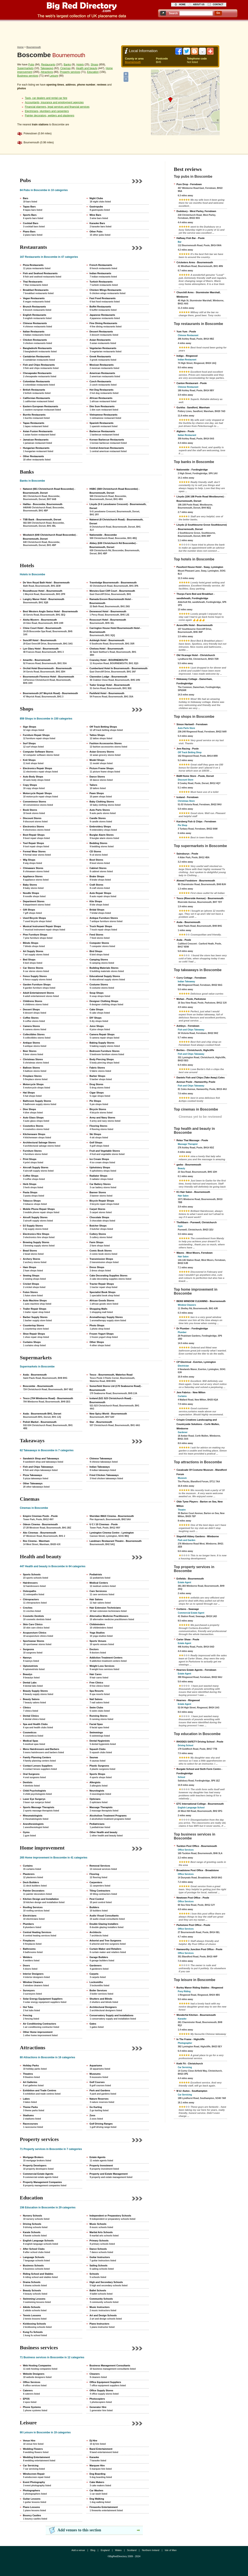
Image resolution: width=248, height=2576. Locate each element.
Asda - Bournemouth (35, 1374)
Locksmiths (96, 1982)
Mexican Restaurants (102, 364)
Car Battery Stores (100, 1184)
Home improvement (42, 1848)
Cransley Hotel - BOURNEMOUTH (109, 660)
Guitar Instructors (100, 2257)
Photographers (31, 2490)
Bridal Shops (97, 909)
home (182, 4)
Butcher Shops (98, 1225)
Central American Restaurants (107, 448)
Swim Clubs (96, 1707)
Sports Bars (30, 215)
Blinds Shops (30, 943)
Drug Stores (96, 1084)
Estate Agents (98, 2157)
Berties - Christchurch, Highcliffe (195, 1050)
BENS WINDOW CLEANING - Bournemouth (201, 1301)
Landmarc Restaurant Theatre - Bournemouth (116, 1541)
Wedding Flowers (33, 2449)
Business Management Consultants (110, 2365)
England (105, 2550)
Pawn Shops (97, 793)
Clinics (27, 1707)
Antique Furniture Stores (104, 918)
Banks (67, 64)
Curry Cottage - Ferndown (191, 977)
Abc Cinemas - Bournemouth (39, 1532)
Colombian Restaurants (36, 381)
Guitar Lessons (32, 2498)
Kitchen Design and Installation (41, 1899)
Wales (118, 2550)
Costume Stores (99, 984)
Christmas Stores (33, 1059)
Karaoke (94, 2457)
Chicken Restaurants (35, 340)
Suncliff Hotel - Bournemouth (40, 640)
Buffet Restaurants (100, 306)
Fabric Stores (97, 1067)
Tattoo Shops (97, 735)
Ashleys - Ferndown (188, 1026)
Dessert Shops (31, 1009)
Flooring (94, 1874)
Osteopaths (29, 1591)
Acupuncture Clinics (34, 1632)
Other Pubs (96, 231)
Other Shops (97, 1342)
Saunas (94, 1757)
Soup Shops (97, 992)
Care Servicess (98, 1591)
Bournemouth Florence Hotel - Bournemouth (48, 676)
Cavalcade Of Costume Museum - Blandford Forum (202, 1472)
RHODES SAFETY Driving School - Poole (200, 1741)
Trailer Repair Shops (34, 1308)
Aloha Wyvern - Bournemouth (40, 619)
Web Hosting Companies (37, 2365)
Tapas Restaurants (33, 423)
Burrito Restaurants (34, 414)
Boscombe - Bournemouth (38, 1386)
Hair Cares (96, 1674)
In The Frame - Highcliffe (191, 2039)
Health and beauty (86, 68)
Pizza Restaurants (33, 265)
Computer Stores (99, 943)
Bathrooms (29, 1949)
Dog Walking (97, 2498)
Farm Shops (97, 1242)
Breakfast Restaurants (36, 290)
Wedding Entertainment (36, 2457)
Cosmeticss (30, 1732)
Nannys (27, 1657)
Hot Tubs (28, 2007)
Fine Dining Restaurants (103, 323)
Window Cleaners (33, 1982)
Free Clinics (96, 1682)
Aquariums (96, 2065)
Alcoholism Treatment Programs (108, 1815)
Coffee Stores (31, 1017)
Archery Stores (31, 1259)
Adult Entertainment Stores (38, 992)
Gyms (26, 1832)
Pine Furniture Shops (35, 934)
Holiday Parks (31, 2065)
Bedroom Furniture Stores (105, 1051)
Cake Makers (97, 2482)
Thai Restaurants (33, 281)
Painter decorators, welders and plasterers (49, 115)
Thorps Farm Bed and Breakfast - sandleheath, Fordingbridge (196, 596)
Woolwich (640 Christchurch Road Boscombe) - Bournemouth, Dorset (50, 536)
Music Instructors (100, 2307)
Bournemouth (33, 47)
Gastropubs (96, 206)
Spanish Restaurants (101, 423)
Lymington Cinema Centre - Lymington (112, 1532)
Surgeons (28, 1649)
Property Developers (35, 2165)
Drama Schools (32, 2282)
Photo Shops (97, 1325)
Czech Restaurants (100, 381)
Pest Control (97, 1899)
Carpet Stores (97, 1209)
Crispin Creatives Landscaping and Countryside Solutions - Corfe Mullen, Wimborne (198, 1424)
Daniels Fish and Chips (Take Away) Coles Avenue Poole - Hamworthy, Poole (201, 1079)
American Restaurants (102, 373)
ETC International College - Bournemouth (200, 1803)
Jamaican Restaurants (36, 439)
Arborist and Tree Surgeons (105, 1940)
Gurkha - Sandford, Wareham (193, 407)
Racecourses (30, 2123)
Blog (92, 2550)
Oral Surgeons (31, 1774)
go (218, 12)
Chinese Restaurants (35, 323)
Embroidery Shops (100, 826)
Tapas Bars (29, 206)
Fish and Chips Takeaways (38, 1466)
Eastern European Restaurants (40, 406)
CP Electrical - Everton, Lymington (196, 1362)
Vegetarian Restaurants (103, 348)
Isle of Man (171, 2550)
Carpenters (96, 1882)
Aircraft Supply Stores (35, 1167)
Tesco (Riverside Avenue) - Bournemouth (200, 898)
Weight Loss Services (102, 1666)
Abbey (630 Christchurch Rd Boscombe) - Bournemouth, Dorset (113, 545)
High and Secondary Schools (106, 2282)
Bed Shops (29, 959)
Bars (25, 198)
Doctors (94, 1649)
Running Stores (99, 1715)
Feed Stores (96, 934)
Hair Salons (96, 1599)
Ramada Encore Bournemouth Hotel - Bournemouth (111, 601)
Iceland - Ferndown (187, 797)
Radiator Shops (98, 1175)
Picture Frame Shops (102, 768)
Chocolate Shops (99, 1217)
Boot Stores (96, 859)
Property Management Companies (42, 2182)
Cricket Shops (31, 1284)
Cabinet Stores (98, 868)
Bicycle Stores (98, 1109)
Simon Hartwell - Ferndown (192, 724)
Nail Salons (96, 1699)
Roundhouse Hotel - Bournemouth (42, 591)
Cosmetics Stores (33, 1126)
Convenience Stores (34, 801)
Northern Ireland (150, 2550)
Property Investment (101, 2165)
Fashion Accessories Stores (106, 743)
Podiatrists (96, 1574)
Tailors (93, 785)
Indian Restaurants (100, 273)
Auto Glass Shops (33, 1117)
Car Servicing (31, 2465)
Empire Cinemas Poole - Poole (40, 1516)
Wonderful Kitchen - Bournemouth (196, 2015)
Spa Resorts (97, 1691)
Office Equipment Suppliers (105, 2382)
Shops (94, 64)
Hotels (80, 64)
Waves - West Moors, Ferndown (195, 1252)
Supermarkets (25, 68)
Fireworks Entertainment (104, 2507)
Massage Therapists (101, 1807)
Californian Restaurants (36, 398)
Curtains (28, 1865)
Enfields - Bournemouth (190, 1578)
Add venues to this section (79, 2530)
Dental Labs (30, 1682)
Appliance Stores (33, 876)
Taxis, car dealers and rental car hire (46, 98)
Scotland (131, 2550)
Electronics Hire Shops (36, 1234)
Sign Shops (29, 726)
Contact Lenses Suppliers (38, 1765)
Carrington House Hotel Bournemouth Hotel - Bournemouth (115, 630)
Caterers (28, 2390)
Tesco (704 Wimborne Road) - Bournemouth (48, 1398)
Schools (94, 2273)
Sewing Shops (31, 1275)
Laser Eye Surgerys (34, 1799)
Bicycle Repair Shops (102, 1200)
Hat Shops (29, 1092)
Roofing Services (33, 1907)
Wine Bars (95, 215)
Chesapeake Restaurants (37, 373)
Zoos (92, 2115)
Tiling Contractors (100, 1890)
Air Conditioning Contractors (39, 2023)
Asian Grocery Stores (102, 751)
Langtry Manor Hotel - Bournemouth (43, 599)
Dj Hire (93, 2440)
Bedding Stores (98, 843)
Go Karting (96, 2107)
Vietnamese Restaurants (104, 414)
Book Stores (30, 810)
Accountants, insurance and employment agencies (54, 102)
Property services (70, 72)
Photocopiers (97, 2398)
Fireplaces (29, 1940)
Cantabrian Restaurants (36, 356)
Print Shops (30, 1159)
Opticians (95, 1799)
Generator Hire (98, 2407)
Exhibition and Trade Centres (39, 2090)
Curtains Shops (32, 1342)
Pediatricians (97, 1824)
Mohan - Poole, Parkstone (191, 999)
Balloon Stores (31, 1067)
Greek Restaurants (100, 356)
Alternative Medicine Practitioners (109, 1616)
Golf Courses (97, 2082)
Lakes (26, 2098)
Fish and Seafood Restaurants (40, 273)
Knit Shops (29, 760)
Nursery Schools (32, 2215)
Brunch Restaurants (34, 306)
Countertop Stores (33, 1325)
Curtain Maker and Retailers (106, 1949)
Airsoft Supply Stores (35, 1217)
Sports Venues (98, 1641)
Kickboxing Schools (34, 2323)
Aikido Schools (31, 2307)
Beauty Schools (32, 2290)
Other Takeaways (33, 1483)
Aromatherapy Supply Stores (106, 1317)
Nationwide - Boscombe (103, 534)
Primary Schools (99, 2240)
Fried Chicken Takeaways (104, 1475)
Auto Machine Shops (35, 1300)
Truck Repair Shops (101, 926)
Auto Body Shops (33, 776)
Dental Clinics (31, 1715)
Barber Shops (97, 1076)
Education (93, 72)
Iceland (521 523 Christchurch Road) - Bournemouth (111, 1400)
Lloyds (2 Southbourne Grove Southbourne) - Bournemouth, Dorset (202, 526)
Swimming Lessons (34, 2298)
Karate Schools (32, 2232)
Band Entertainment (101, 2449)
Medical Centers (99, 1582)
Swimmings (96, 1732)
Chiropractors (31, 1599)
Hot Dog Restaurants (101, 389)
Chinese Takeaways (101, 1458)
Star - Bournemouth (101, 1422)
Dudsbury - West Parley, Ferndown (196, 211)
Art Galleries (30, 2082)
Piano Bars (29, 231)
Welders (27, 1957)
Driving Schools (32, 2224)
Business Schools (33, 2265)
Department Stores (33, 901)
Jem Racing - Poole (188, 748)
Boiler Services (98, 1990)
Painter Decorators (33, 1890)
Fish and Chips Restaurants (39, 364)
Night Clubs (96, 198)
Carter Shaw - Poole (188, 1639)
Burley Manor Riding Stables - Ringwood (200, 1987)
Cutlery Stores (98, 1234)
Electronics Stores (33, 826)
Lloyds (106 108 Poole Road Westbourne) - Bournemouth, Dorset (201, 498)
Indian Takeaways (100, 1466)
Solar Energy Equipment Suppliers (43, 1998)
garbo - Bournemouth (189, 1164)
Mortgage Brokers (33, 2157)
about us (198, 4)
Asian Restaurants (100, 340)
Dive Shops (29, 1109)
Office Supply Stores (101, 2390)
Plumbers (28, 1924)
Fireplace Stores (32, 1076)
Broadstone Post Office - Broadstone (198, 1870)
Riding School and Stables (38, 2273)
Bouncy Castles (32, 2515)
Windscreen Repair (34, 2473)
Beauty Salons (31, 1699)
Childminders (97, 1624)
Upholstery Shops (100, 1167)
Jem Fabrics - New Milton (191, 1392)
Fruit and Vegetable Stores (105, 1150)
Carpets (94, 1973)
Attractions (47, 72)
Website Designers (33, 2373)
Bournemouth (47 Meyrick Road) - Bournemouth (50, 693)
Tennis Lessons (32, 2315)
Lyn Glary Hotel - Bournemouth (41, 648)
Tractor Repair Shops (102, 1284)
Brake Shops (97, 876)
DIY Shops (96, 1017)
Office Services (32, 2382)
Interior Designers (33, 1973)
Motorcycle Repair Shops (37, 793)
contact (218, 4)
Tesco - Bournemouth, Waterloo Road (111, 1374)
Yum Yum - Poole (186, 331)
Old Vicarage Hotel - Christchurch (196, 655)
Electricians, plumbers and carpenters (47, 111)
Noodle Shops (31, 893)
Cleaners (95, 2373)
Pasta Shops (30, 1192)
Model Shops (97, 760)
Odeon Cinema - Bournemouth (40, 1524)
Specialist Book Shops (103, 1292)
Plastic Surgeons (99, 1765)
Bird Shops (96, 951)
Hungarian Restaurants (36, 448)
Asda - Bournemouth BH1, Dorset (42, 1413)
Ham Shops (29, 1267)
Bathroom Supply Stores (37, 1101)
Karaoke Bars (97, 223)
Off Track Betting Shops (103, 726)
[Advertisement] (124, 32)
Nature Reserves (99, 2098)
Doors (26, 1965)
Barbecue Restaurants (102, 431)
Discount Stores (32, 818)
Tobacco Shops (32, 1200)
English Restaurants (34, 315)
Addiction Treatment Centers (106, 1657)
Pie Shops (95, 1101)
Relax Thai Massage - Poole (192, 1140)
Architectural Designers (103, 2007)
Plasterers (29, 1874)
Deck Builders (31, 1882)
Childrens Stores (32, 1001)
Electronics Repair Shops (37, 768)
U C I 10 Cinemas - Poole (104, 1524)
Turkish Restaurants (101, 281)
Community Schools (101, 2298)
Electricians (30, 1915)
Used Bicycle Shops (34, 918)
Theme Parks (30, 2107)
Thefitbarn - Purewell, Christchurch (197, 1222)
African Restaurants (101, 398)
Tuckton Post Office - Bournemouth (197, 1846)
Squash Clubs (98, 1749)
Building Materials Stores (104, 968)
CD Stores (95, 851)
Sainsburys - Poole (187, 853)
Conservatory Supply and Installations (112, 2015)
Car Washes (96, 2490)
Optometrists (30, 1666)
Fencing (27, 2015)
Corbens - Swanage (188, 1609)
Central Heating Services (37, 1932)
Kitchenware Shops (34, 1134)
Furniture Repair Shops (36, 735)
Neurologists (97, 1790)
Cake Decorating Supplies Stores (109, 1275)
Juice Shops (97, 1026)
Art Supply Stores (33, 951)
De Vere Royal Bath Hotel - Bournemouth (46, 582)
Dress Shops (97, 1267)
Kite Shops (96, 901)
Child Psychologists (34, 1790)
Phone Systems (32, 2407)
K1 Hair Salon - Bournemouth (193, 1192)
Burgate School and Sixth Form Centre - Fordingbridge (199, 1771)
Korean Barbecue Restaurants (107, 439)
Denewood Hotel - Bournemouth (108, 611)
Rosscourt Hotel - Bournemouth (108, 619)
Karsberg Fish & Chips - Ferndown (196, 821)
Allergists (95, 1782)
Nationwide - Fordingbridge (192, 469)
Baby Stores (30, 884)
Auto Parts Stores (100, 810)
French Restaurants (101, 265)
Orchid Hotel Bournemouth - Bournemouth (47, 668)
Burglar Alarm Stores (102, 835)
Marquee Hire (97, 2465)
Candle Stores (98, 818)
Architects (95, 1932)
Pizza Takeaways (32, 1475)
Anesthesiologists (33, 1824)
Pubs (31, 64)
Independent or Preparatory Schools (110, 2215)
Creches (27, 1607)
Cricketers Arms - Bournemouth (195, 262)
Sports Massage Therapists (38, 1807)
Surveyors (29, 1990)
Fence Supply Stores (35, 976)
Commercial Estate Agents (38, 2173)
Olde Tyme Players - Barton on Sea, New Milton (200, 1503)
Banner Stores (98, 1192)
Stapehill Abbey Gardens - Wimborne (198, 1536)
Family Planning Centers (37, 1757)
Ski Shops (95, 1134)
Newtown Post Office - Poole (193, 1897)
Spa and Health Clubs (35, 1724)
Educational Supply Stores (105, 976)
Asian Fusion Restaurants (38, 431)
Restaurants (48, 64)
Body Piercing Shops (102, 1059)
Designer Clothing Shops (104, 1001)
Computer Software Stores (38, 751)
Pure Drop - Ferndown (189, 184)
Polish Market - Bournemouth (40, 1422)
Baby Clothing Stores (102, 801)
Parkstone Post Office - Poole (193, 1925)
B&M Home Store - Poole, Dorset (195, 776)
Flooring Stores (98, 1126)
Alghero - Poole (185, 431)
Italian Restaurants (33, 331)
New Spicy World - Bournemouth (108, 1413)
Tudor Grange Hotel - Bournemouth (110, 685)
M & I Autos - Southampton (192, 2091)
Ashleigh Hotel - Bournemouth (107, 640)
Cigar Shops (97, 1092)
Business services (27, 75)
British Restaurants (34, 389)
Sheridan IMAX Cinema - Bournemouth (112, 1516)
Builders (94, 1907)
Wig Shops (29, 859)
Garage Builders (99, 1957)
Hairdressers (30, 1582)
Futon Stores (30, 1292)
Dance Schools (98, 2249)
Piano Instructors (99, 2323)
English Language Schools (38, 2240)
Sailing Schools (99, 2265)
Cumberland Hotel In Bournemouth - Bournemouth (119, 668)
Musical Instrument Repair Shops (42, 926)
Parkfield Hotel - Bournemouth (107, 693)
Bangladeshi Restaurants (37, 348)
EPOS (26, 2398)
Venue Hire (29, 2440)
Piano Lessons (31, 2507)
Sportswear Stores (33, 1641)
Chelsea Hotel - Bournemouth (107, 648)
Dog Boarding (98, 2473)
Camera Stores (31, 1026)
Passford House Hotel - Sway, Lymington (200, 567)
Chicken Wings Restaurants (105, 290)
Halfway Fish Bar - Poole (191, 238)
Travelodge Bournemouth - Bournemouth (113, 582)
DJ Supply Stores (33, 1225)
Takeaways (46, 68)
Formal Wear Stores (34, 851)
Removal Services (100, 1865)
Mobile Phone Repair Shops (39, 1209)
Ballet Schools (98, 2290)
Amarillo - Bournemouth (37, 660)
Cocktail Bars (30, 223)
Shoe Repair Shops (34, 1333)
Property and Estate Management (109, 2173)
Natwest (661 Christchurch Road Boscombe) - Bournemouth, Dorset (49, 491)
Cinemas (65, 68)
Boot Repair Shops (34, 835)
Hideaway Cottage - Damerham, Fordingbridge (195, 681)
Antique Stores (31, 1042)
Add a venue (78, 2550)
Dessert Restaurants (101, 331)
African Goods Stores (102, 1300)
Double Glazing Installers (104, 1924)
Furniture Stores (32, 1150)
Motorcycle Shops (33, 1084)
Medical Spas (30, 1740)
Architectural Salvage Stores (39, 1142)
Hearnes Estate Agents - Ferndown (196, 1670)
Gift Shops (29, 909)
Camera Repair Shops (102, 1034)
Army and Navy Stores (102, 1117)
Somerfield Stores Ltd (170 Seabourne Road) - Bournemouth (116, 1388)
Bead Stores (30, 1250)
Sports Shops (97, 1774)
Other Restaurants (33, 456)
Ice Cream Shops (99, 1159)
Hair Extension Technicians (105, 1607)
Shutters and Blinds (101, 1998)
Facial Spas (96, 1724)
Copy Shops (30, 785)
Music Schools (98, 2224)
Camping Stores (99, 959)
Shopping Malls (98, 1308)
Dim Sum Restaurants (102, 406)
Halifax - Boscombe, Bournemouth (42, 504)
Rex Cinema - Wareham (36, 1541)
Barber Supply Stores (35, 1317)
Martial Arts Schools (101, 2232)
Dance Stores (97, 776)
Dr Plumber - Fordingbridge (192, 1328)
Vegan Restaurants (34, 298)
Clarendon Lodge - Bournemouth (108, 676)
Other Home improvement (38, 2032)
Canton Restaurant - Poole (192, 383)
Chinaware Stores (33, 868)
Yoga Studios (97, 1632)
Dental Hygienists (100, 1740)
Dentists (27, 1782)
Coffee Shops (31, 1175)
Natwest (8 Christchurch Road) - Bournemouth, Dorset (116, 521)
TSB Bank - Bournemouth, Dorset (42, 519)
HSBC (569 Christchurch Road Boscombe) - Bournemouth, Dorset (115, 491)
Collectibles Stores (34, 1034)
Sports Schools (32, 1574)
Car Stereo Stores (33, 968)
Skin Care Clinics (33, 1624)
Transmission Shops (101, 1259)
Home (20, 47)
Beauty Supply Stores (35, 1691)
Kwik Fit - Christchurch (190, 2063)
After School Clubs (34, 2249)
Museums (95, 2073)
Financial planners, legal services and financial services (57, 106)
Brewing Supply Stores (36, 1242)
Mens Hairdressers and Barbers (41, 1749)
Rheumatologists (33, 1815)
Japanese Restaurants (102, 315)
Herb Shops (30, 1184)
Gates (93, 2023)
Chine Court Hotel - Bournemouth (42, 628)
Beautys (27, 1674)
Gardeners (96, 1965)
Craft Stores (96, 884)
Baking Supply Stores (102, 1042)
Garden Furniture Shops (37, 984)
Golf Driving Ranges (101, 2123)
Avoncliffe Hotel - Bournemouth (195, 625)
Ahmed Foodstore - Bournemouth (196, 880)
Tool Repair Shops (33, 843)
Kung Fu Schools (33, 2332)
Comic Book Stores (101, 1250)
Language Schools (33, 2257)
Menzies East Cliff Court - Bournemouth (112, 591)
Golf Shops (96, 1142)
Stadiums (28, 2115)
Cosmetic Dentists (33, 1616)
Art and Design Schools (103, 2315)
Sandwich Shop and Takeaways (41, 1458)
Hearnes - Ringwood (188, 1700)
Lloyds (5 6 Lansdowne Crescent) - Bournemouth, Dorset (118, 506)
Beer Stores (30, 1051)
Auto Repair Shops (100, 893)
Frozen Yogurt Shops (102, 1333)
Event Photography (34, 2482)
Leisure (54, 75)
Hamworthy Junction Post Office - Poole (200, 1949)
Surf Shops (29, 743)
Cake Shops (96, 1009)
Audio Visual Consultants (104, 1915)
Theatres (28, 2073)
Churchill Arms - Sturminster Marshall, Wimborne (199, 294)
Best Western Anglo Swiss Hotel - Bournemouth (50, 611)
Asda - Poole (184, 940)
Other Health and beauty (103, 1832)
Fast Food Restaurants (103, 298)
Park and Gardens (100, 2090)
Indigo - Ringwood (187, 355)
